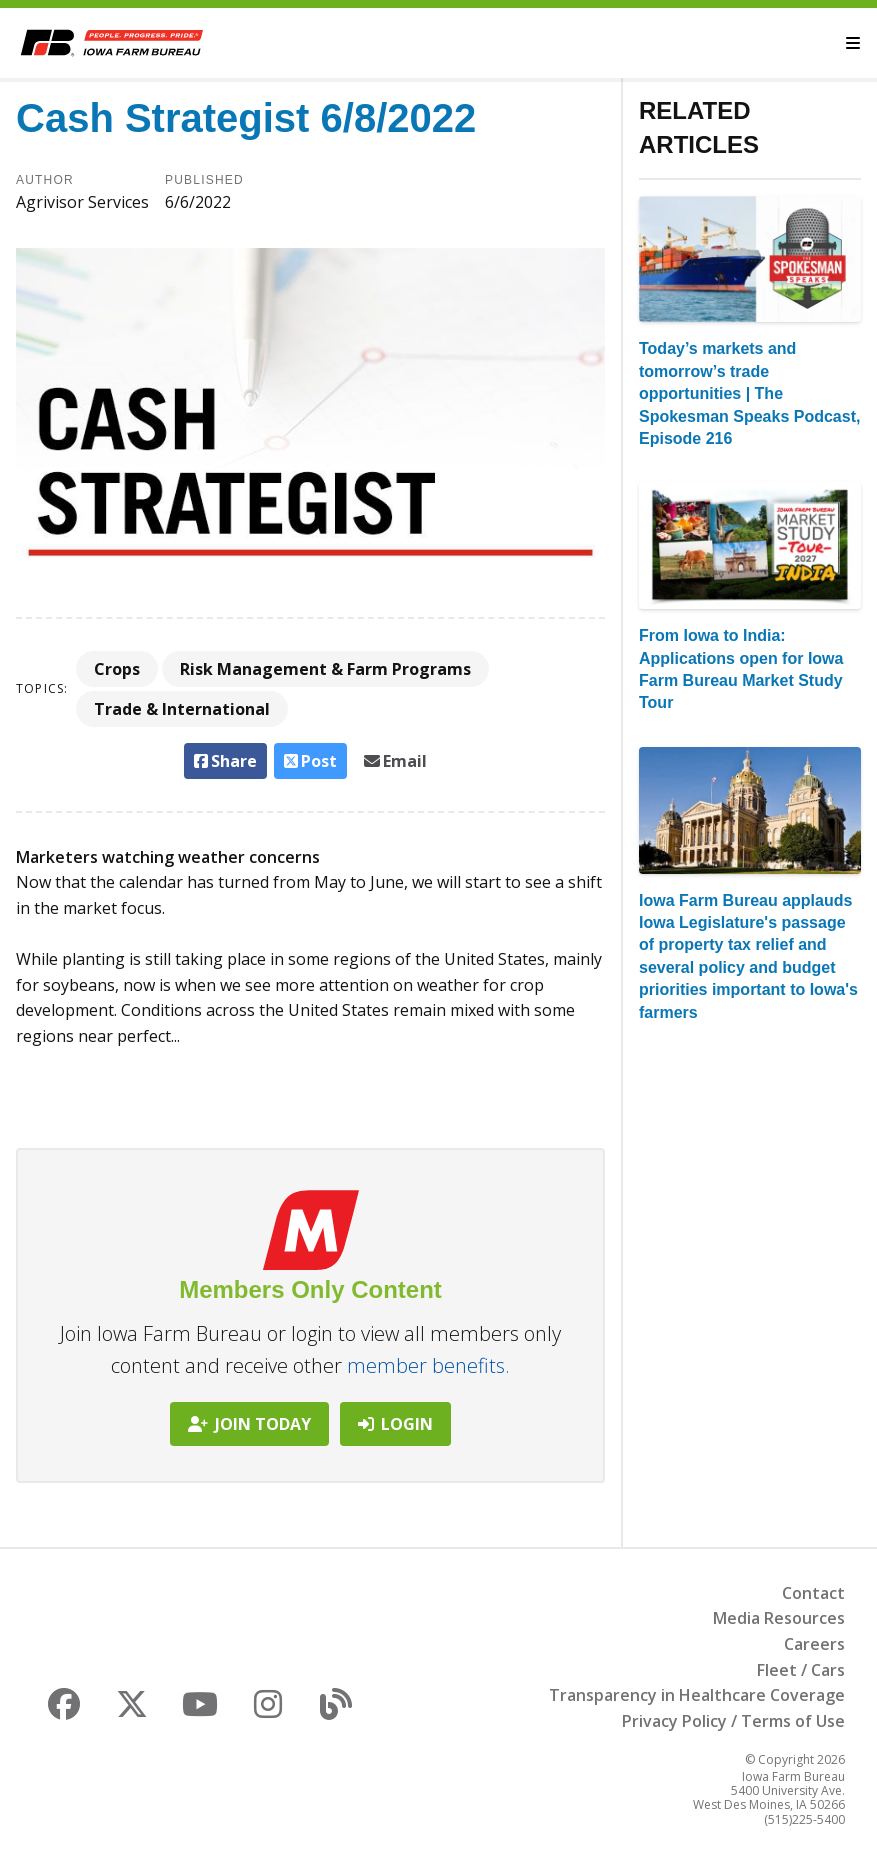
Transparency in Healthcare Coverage (697, 1695)
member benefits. (428, 1365)
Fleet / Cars (801, 1670)
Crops (117, 669)
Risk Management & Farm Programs (325, 669)
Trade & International (182, 709)
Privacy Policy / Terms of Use (733, 1721)
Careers (814, 1644)
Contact (813, 1593)
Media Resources (779, 1618)
